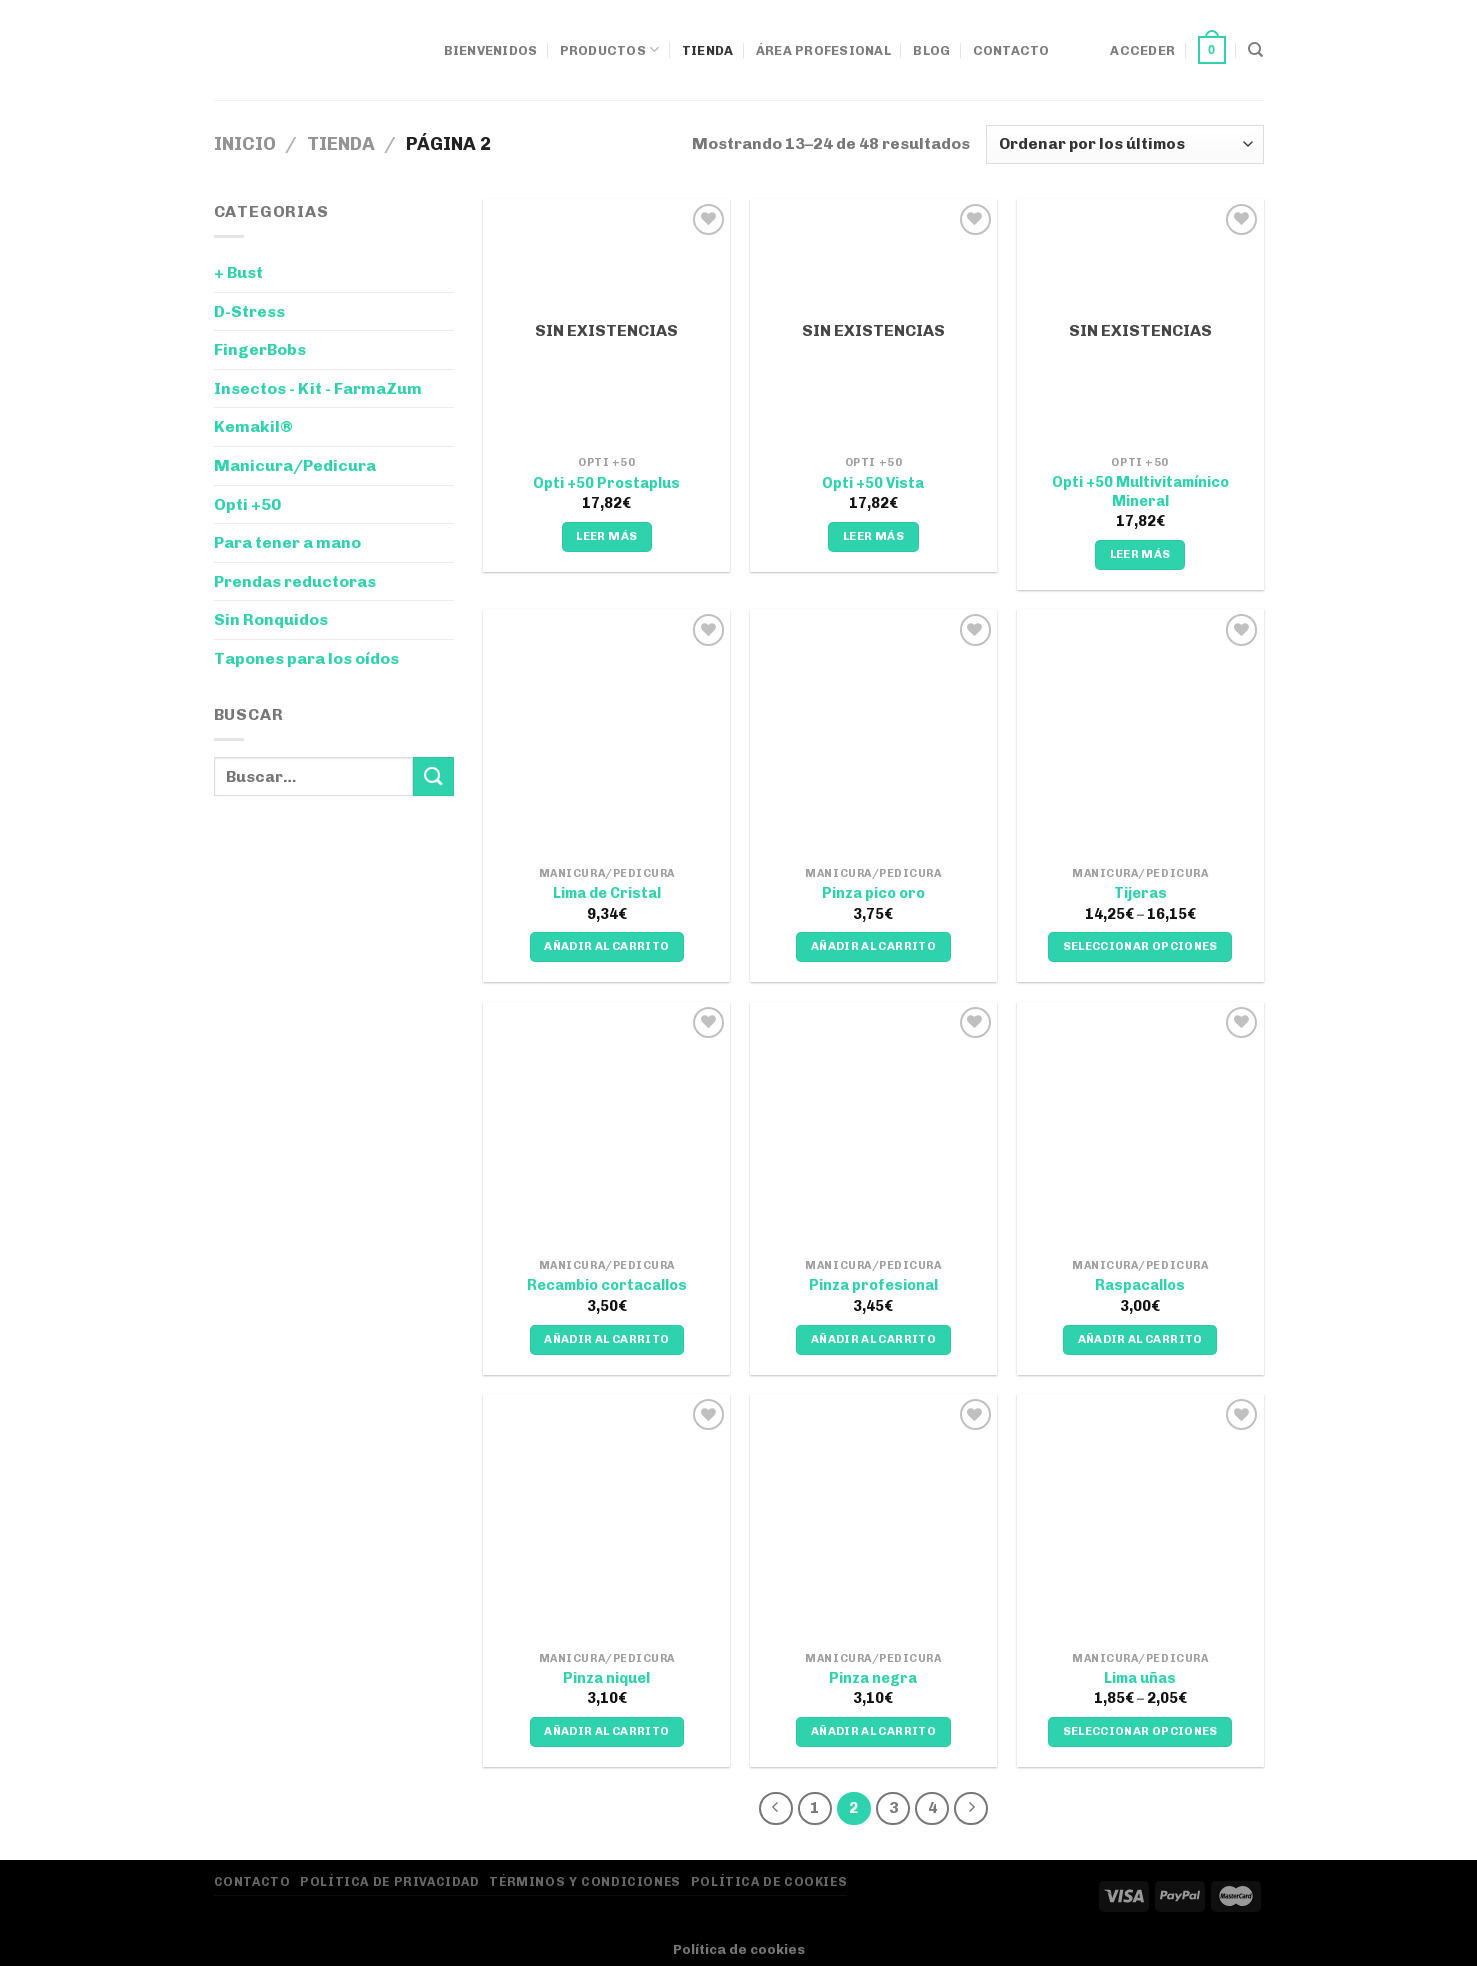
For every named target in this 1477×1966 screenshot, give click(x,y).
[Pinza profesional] (873, 1125)
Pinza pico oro (873, 893)
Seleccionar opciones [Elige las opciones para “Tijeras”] (1140, 946)
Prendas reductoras (295, 581)
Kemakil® (253, 426)
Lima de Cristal (607, 893)
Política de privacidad (389, 1881)
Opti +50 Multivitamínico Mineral (1140, 491)
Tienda (708, 50)
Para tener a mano (287, 542)
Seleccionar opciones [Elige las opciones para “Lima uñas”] (1140, 1731)
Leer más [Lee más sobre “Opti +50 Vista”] (873, 536)
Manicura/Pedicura (295, 465)
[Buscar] (1255, 50)
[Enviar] (433, 776)
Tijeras (1140, 893)
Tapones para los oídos (306, 658)
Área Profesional (823, 50)
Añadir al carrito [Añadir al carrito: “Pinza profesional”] (873, 1339)
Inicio (245, 144)
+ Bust (238, 272)
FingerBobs (260, 349)
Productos (610, 49)
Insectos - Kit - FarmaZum (318, 388)
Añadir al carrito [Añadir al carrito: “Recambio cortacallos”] (606, 1339)
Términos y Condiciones (584, 1881)
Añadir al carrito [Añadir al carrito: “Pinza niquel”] (606, 1731)
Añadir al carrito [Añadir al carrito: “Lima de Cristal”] (606, 946)
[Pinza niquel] (606, 1517)
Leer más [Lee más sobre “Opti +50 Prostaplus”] (606, 536)
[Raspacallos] (1140, 1125)
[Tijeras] (1140, 732)
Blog (931, 50)
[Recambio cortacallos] (606, 1125)
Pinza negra (873, 1678)
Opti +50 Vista (873, 483)
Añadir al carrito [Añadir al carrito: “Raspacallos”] (1140, 1339)
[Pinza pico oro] (873, 732)
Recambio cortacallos (607, 1285)
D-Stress (249, 311)
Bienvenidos (491, 50)
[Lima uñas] (1140, 1517)
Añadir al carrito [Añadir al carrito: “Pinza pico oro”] (873, 946)
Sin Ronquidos (271, 619)
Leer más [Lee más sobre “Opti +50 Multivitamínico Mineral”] (1140, 554)
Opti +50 (247, 504)
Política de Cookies (769, 1881)
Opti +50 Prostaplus (606, 483)
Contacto (1011, 50)
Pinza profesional (873, 1285)
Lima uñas (1140, 1678)
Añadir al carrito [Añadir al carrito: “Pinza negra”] (873, 1731)
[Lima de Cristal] (606, 732)
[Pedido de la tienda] (1124, 144)
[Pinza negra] (873, 1517)
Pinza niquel (606, 1678)
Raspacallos (1140, 1285)
